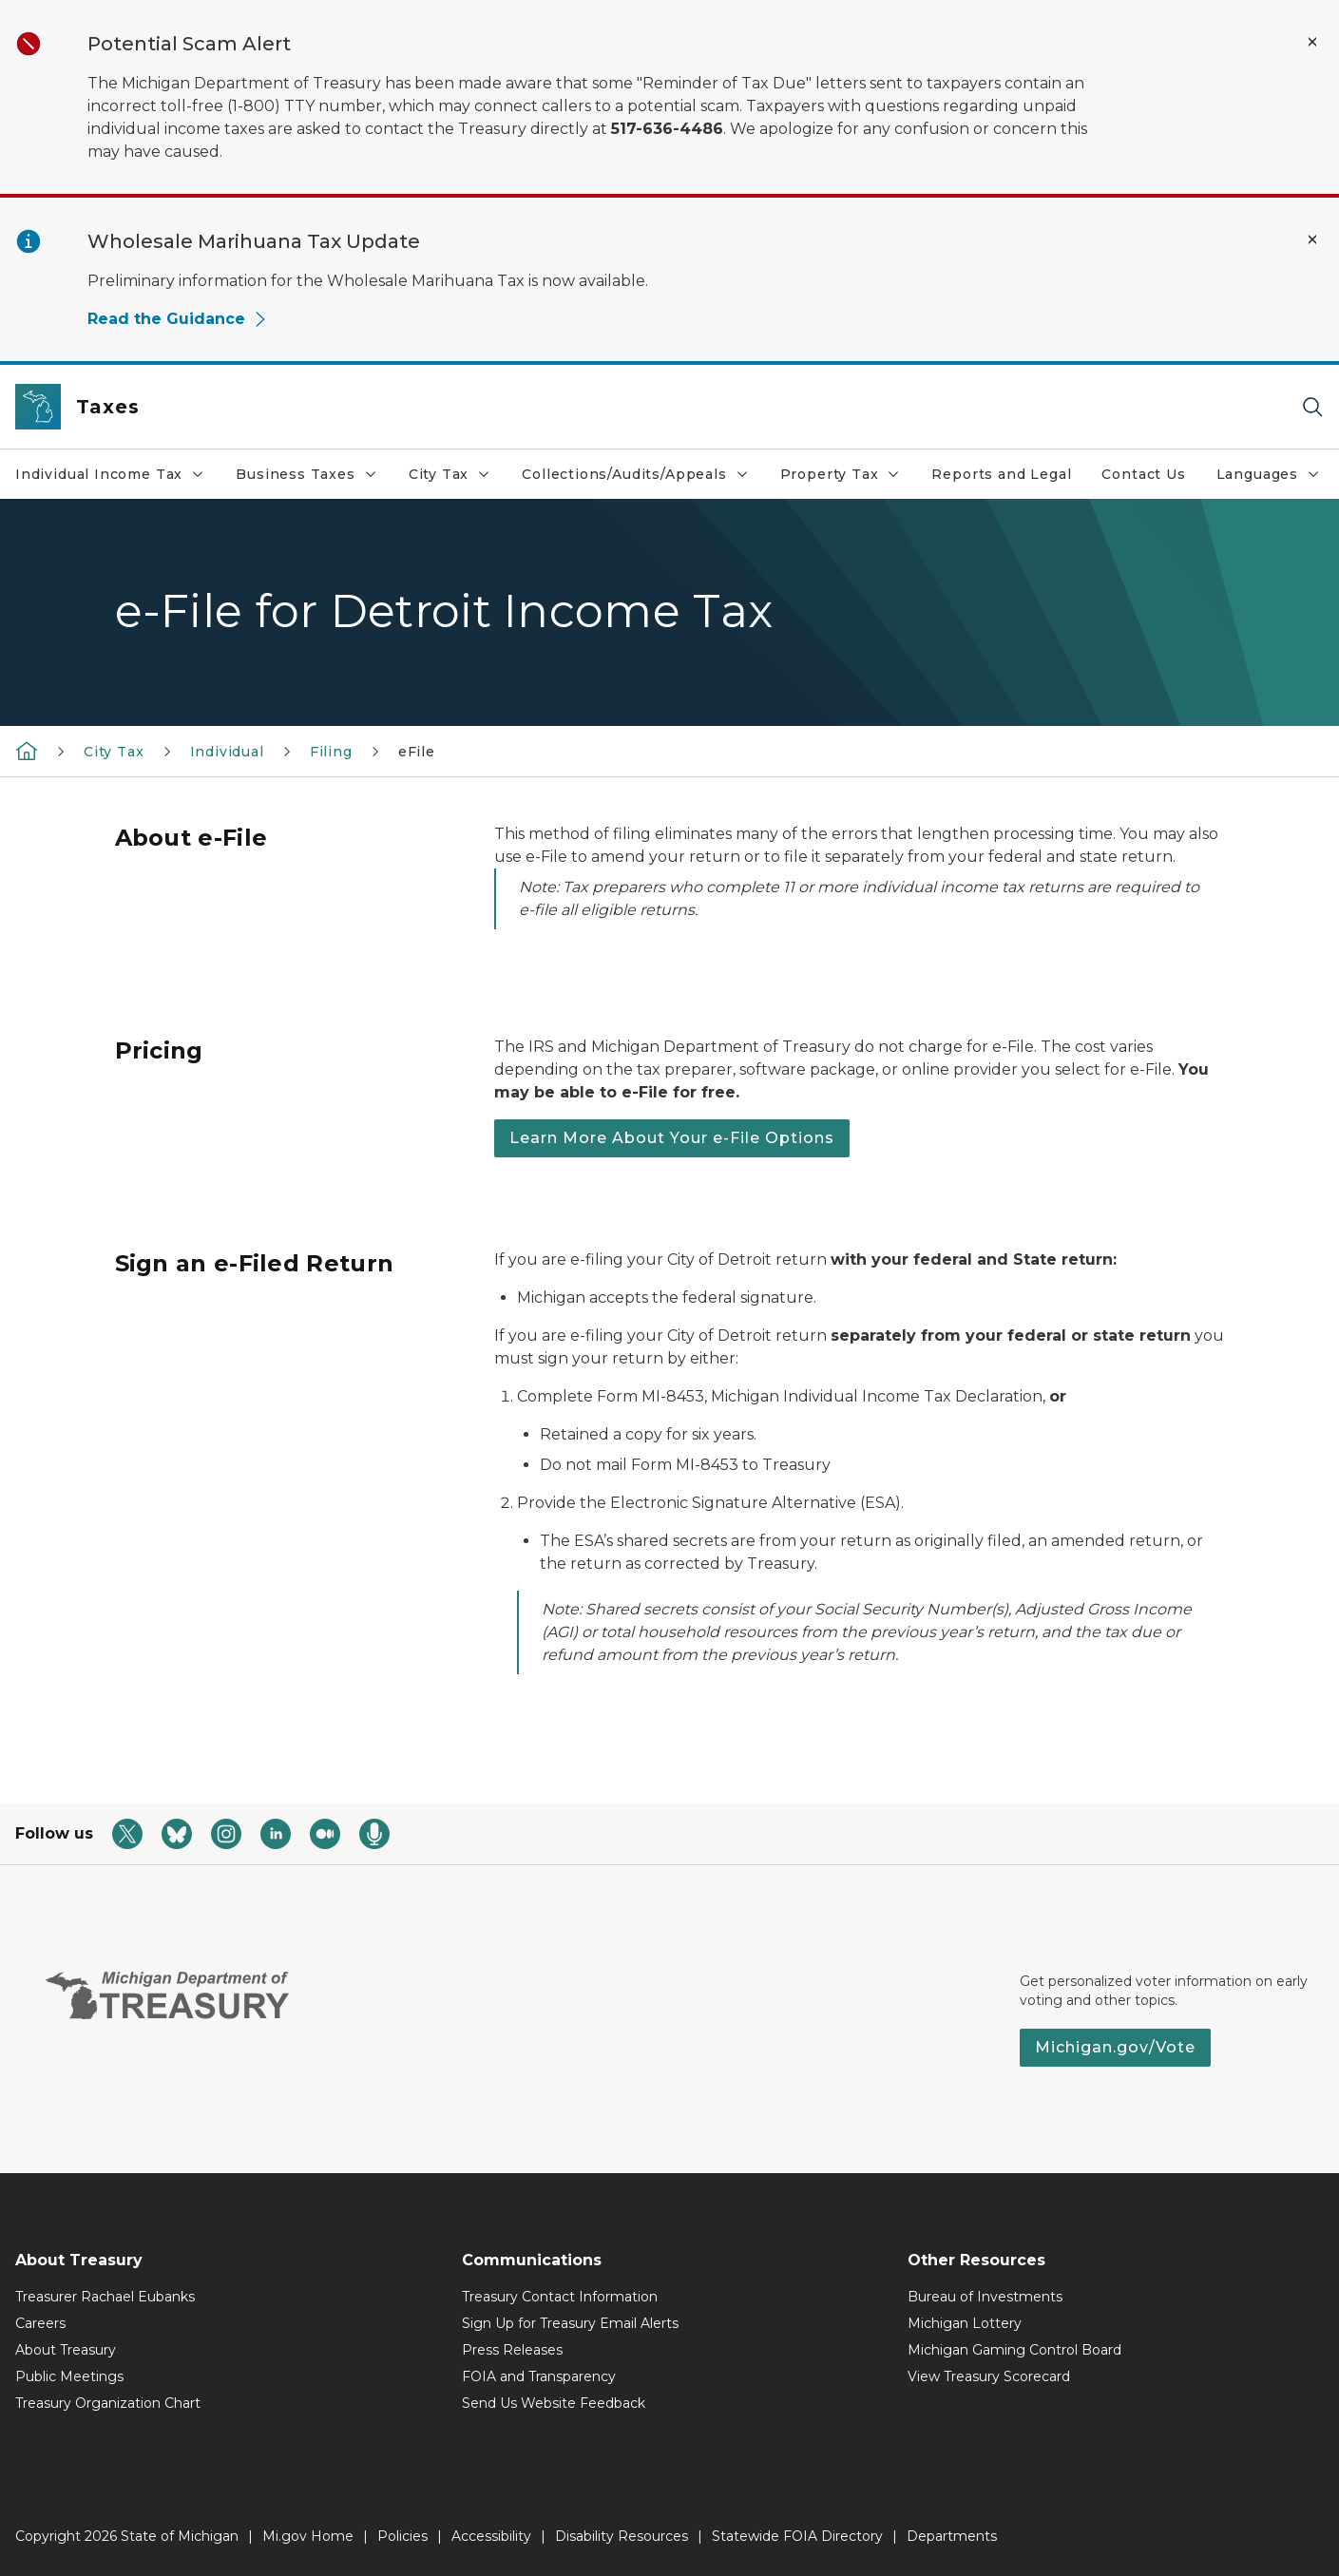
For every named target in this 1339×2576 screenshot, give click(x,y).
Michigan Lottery (965, 2323)
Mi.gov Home (308, 2536)
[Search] (1312, 407)
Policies (402, 2536)
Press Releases (512, 2349)
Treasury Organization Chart (108, 2403)
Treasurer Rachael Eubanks (105, 2296)
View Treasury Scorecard (989, 2376)
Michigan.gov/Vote (1115, 2047)
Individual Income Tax (110, 474)
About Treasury (65, 2349)
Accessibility (491, 2536)
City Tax (450, 474)
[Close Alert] (1312, 42)
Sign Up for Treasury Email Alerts (570, 2323)
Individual (227, 751)
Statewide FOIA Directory (797, 2536)
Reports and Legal (1001, 474)
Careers (40, 2323)
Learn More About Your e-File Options (671, 1138)
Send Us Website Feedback (553, 2403)
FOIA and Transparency (539, 2376)
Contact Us (1143, 474)
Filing (331, 751)
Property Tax (841, 474)
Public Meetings (69, 2376)
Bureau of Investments (985, 2296)
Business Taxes (306, 474)
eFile (416, 751)
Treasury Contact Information (560, 2296)
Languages (1268, 474)
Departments (952, 2536)
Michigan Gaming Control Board (1014, 2349)
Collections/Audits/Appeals (635, 474)
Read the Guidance (177, 319)
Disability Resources (621, 2536)
